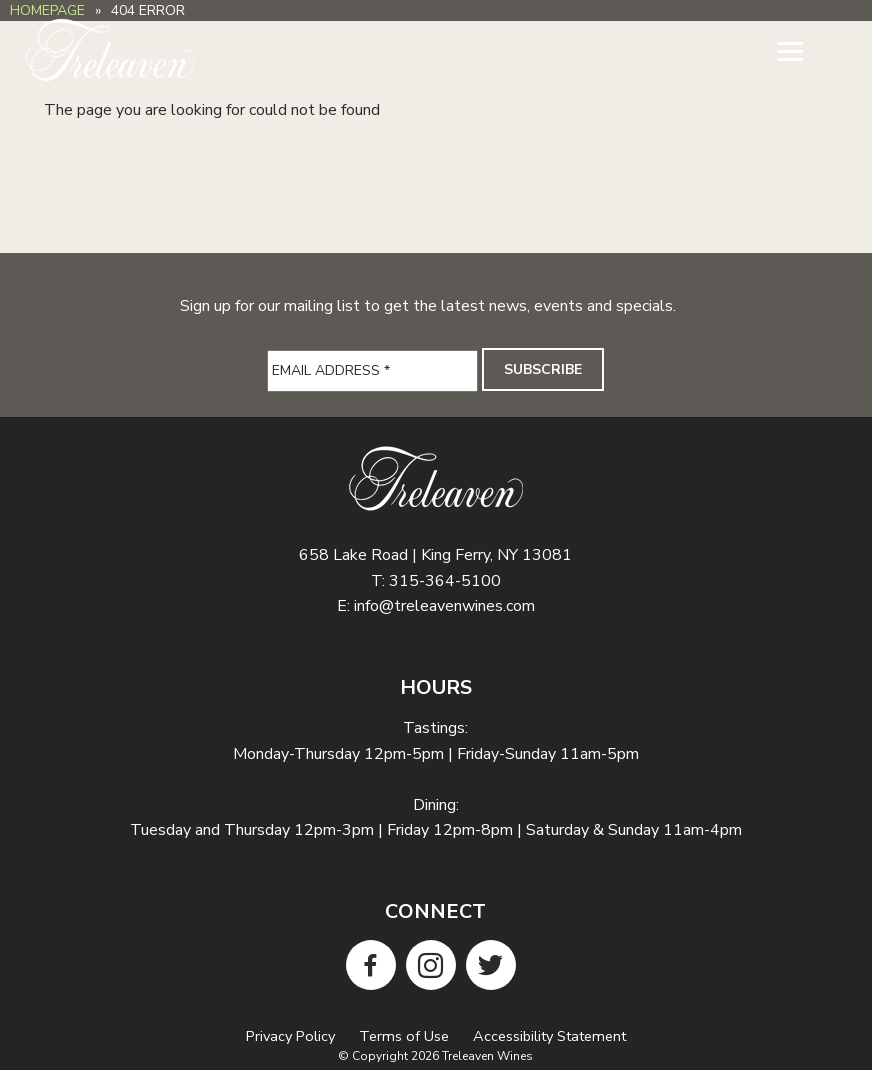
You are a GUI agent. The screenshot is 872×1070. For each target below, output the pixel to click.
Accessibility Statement (549, 1036)
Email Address (331, 370)
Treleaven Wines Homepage (110, 50)
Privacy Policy (290, 1036)
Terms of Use (404, 1036)
